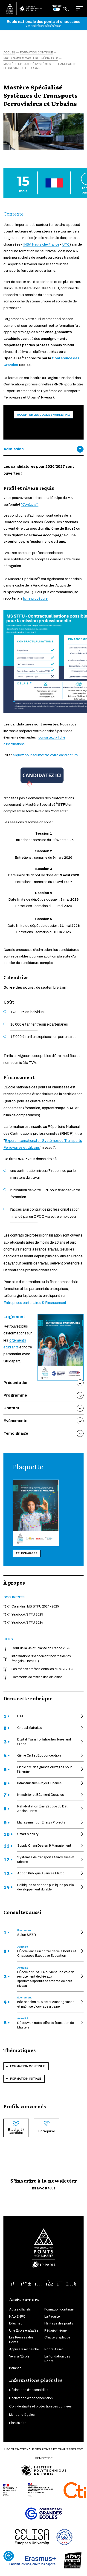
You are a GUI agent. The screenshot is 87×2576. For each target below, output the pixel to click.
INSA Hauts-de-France (41, 244)
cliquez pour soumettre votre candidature (45, 755)
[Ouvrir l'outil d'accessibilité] (8, 2556)
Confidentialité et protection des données (40, 2406)
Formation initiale (25, 2078)
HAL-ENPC (17, 2316)
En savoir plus (43, 2188)
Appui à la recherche (24, 2349)
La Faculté (52, 2316)
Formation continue (27, 2066)
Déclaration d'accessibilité (29, 2390)
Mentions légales (22, 2414)
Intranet (15, 2368)
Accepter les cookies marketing (43, 414)
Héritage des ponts (58, 2323)
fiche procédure (35, 598)
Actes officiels (20, 2309)
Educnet (15, 2323)
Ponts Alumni (54, 2349)
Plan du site (17, 2423)
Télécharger (27, 1553)
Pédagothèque (55, 2330)
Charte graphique (57, 2337)
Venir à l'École (19, 2356)
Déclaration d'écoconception (31, 2398)
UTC (66, 244)
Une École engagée (23, 2330)
